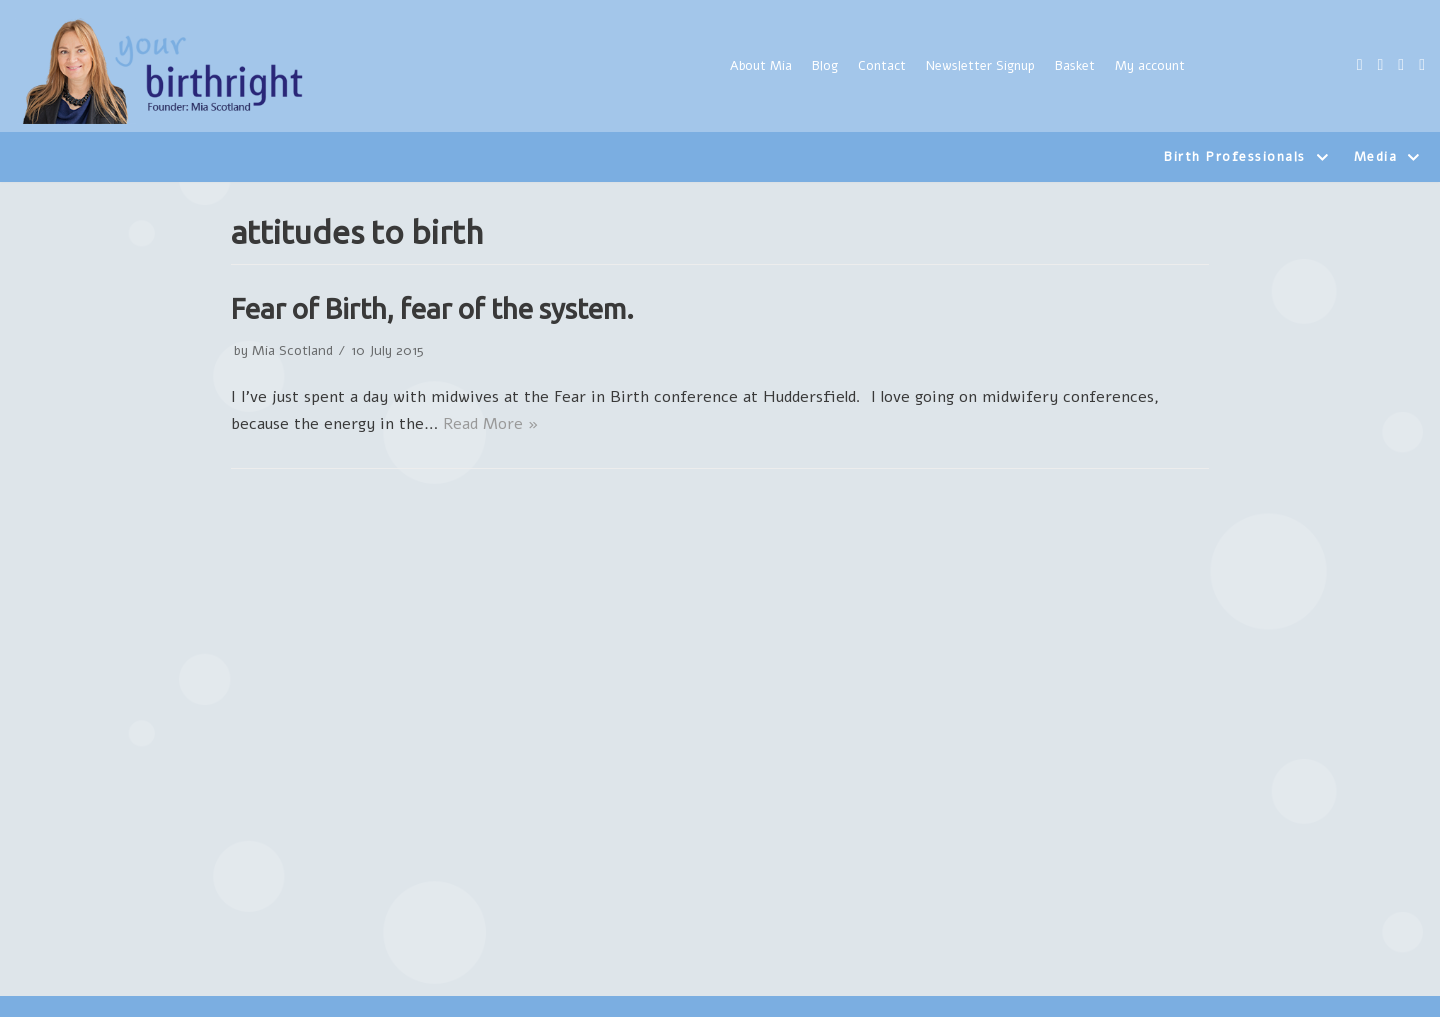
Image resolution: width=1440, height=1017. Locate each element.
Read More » (491, 424)
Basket (1075, 66)
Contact (882, 66)
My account (1150, 66)
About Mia (761, 66)
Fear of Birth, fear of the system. (432, 308)
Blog (825, 66)
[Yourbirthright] (165, 71)
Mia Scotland (292, 350)
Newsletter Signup (980, 66)
